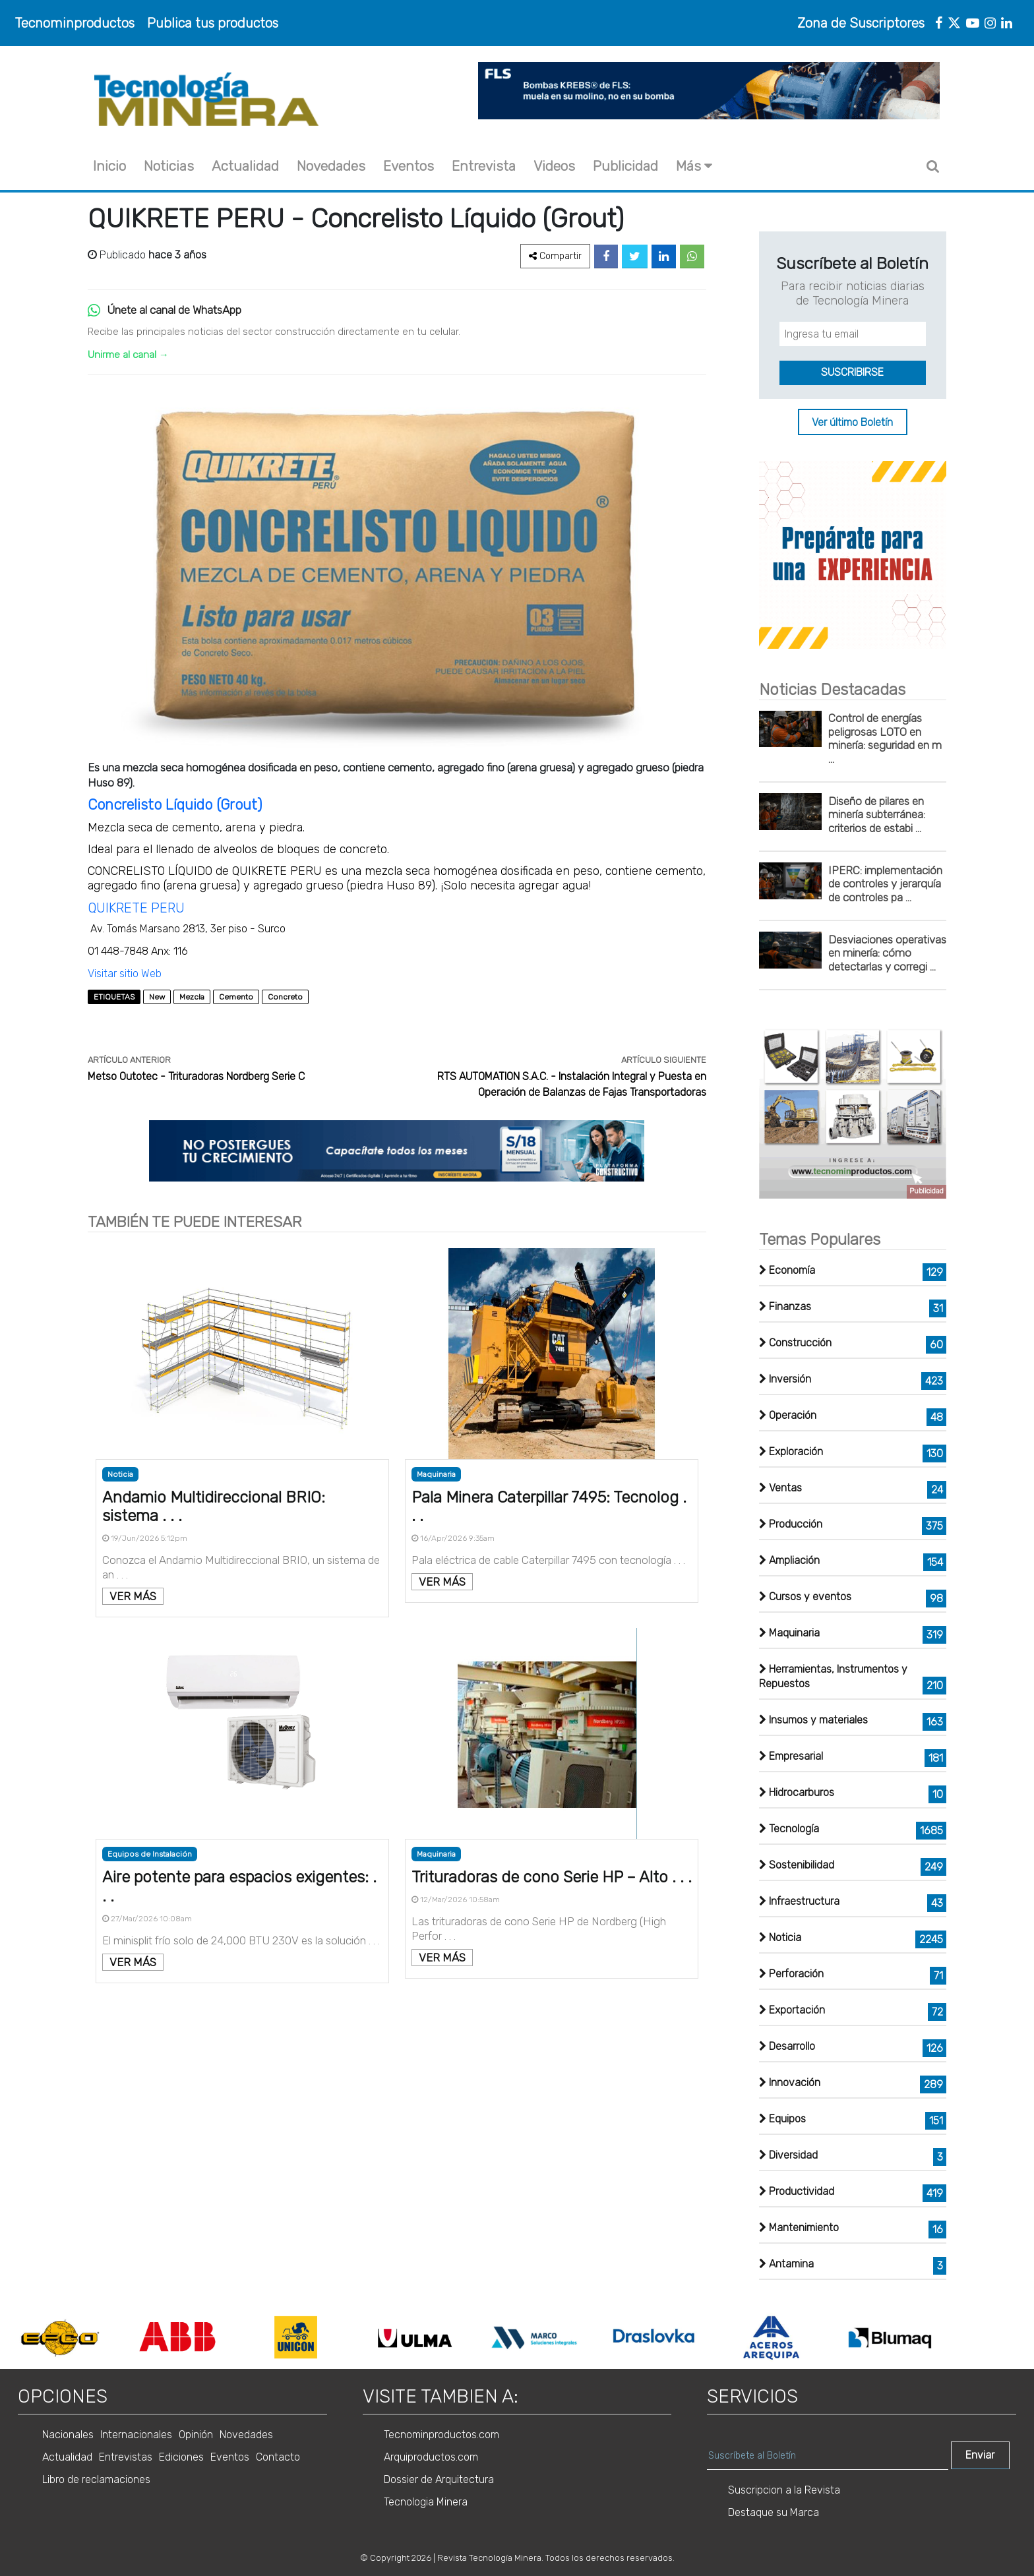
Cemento (236, 997)
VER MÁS (132, 1596)
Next (956, 2337)
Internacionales (136, 2434)
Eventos (408, 166)
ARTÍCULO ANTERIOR (129, 1060)
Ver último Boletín (852, 421)
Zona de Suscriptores (861, 23)
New (157, 997)
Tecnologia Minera (426, 2502)
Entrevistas (125, 2457)
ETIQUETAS (114, 997)
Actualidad (245, 166)
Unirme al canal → (128, 355)
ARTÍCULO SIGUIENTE (663, 1060)
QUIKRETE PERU (136, 908)
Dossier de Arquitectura (439, 2479)
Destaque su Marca (773, 2512)
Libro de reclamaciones (96, 2479)
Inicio (109, 166)
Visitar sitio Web (125, 973)
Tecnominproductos (75, 23)
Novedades (331, 166)
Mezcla (191, 997)
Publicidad (625, 166)
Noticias (169, 166)
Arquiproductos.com (431, 2457)
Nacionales (68, 2434)
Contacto (278, 2457)
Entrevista (484, 166)
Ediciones (181, 2457)
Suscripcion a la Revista (784, 2490)
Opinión (196, 2434)
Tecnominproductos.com (441, 2434)
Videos (554, 166)
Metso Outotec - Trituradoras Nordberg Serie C (196, 1076)
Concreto (285, 997)
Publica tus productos (212, 23)
